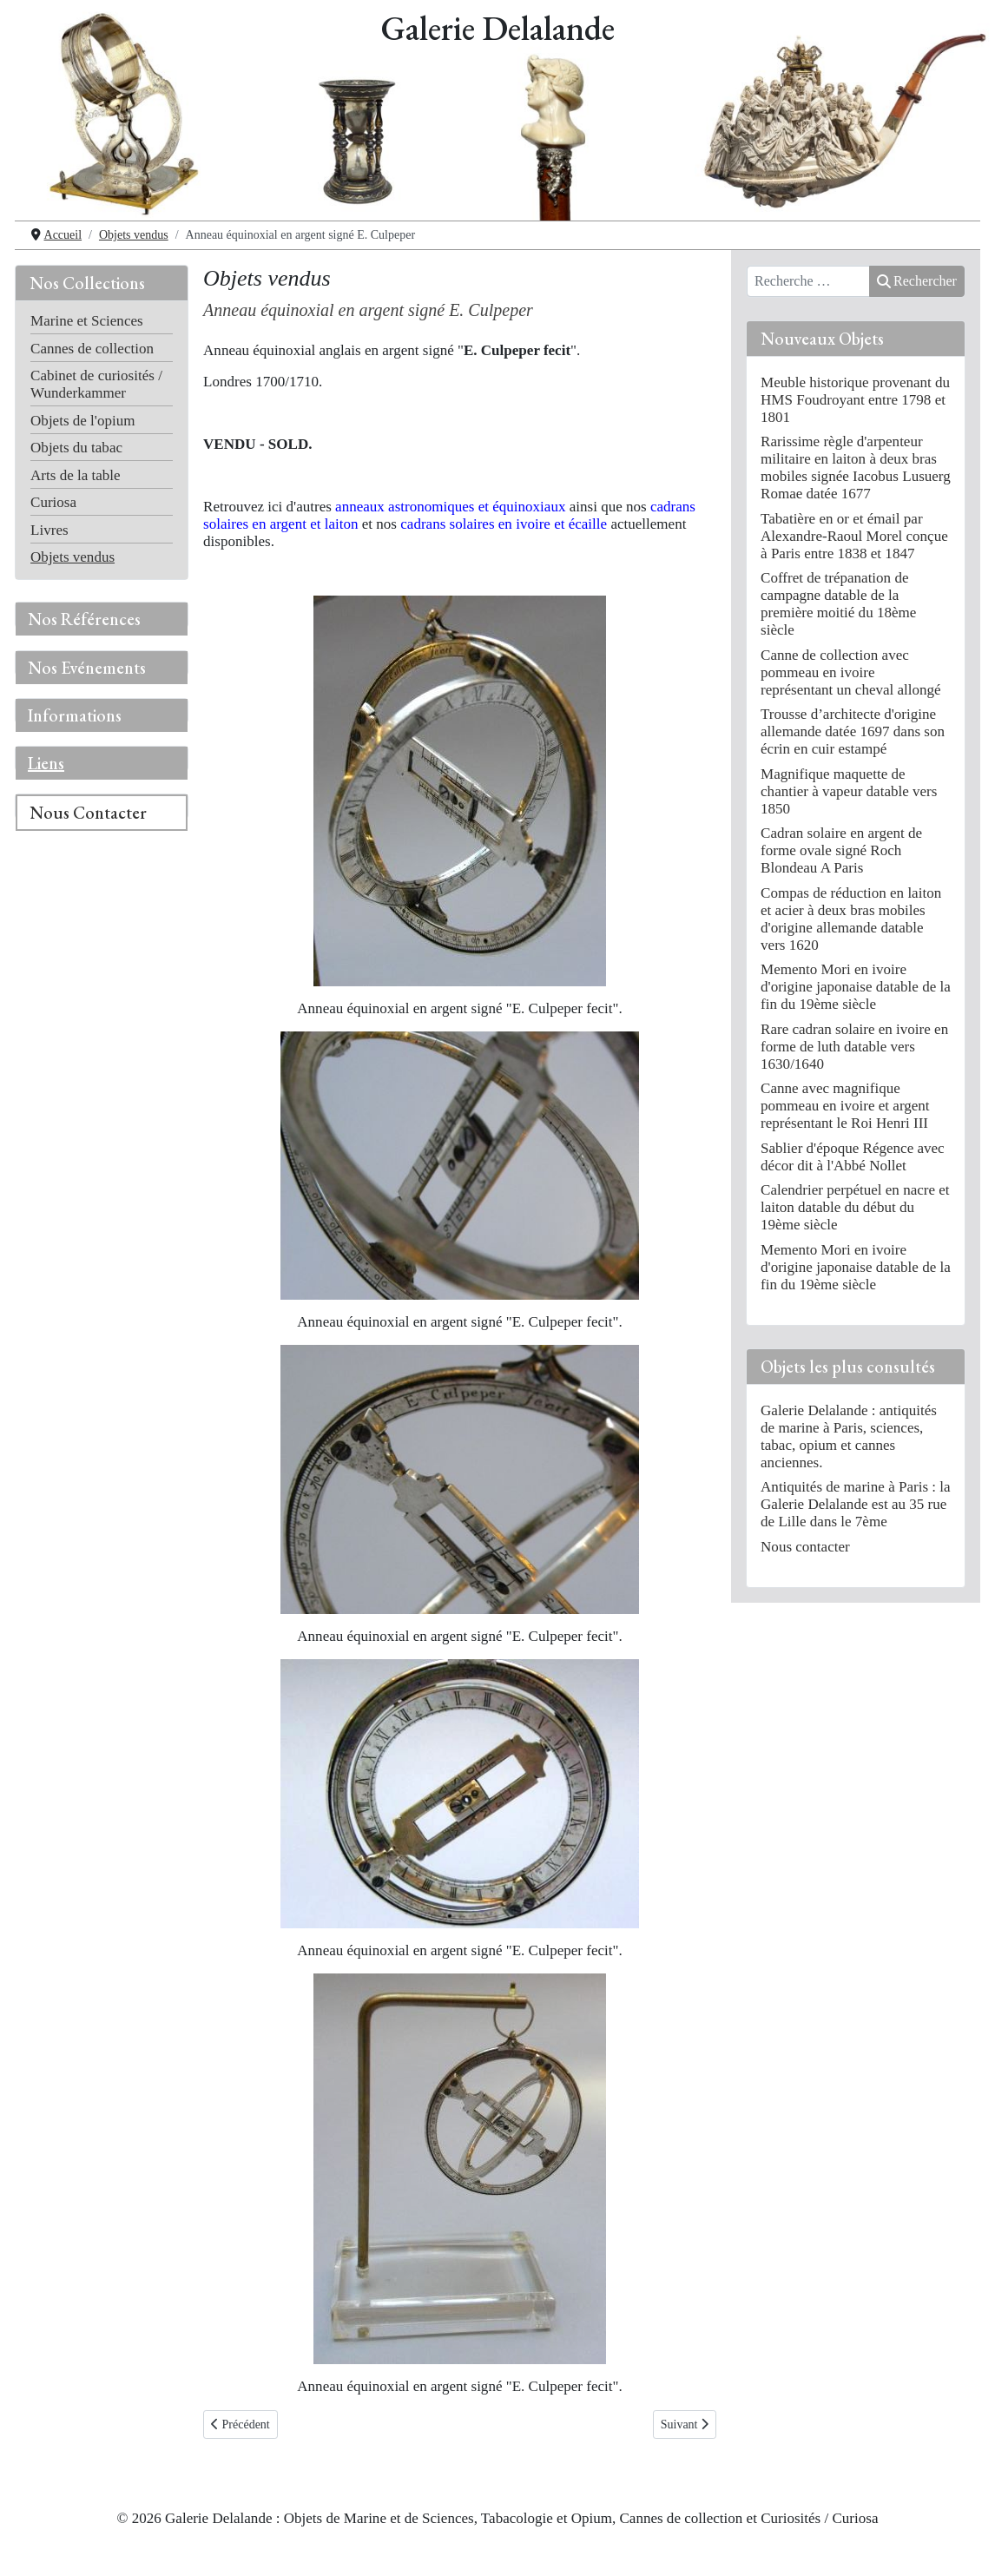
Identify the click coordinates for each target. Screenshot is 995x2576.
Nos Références (84, 619)
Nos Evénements (87, 667)
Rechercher (917, 280)
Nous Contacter (88, 812)
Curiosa (53, 502)
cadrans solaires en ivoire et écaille (503, 524)
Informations (75, 715)
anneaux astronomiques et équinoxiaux (450, 506)
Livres (49, 530)
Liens (46, 763)
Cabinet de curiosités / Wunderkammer (96, 384)
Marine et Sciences (86, 321)
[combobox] (808, 281)
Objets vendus (72, 557)
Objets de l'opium (82, 420)
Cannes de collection (92, 348)
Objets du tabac (76, 447)
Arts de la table (75, 475)
